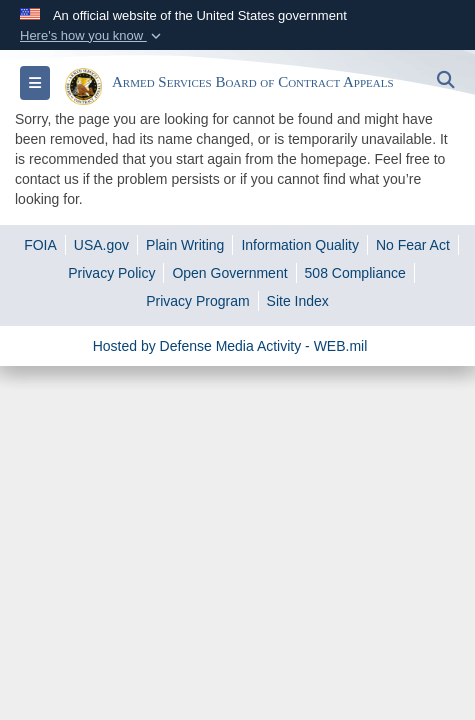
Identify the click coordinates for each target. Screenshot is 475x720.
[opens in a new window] (40, 245)
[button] (92, 36)
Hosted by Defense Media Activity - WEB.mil (230, 346)
